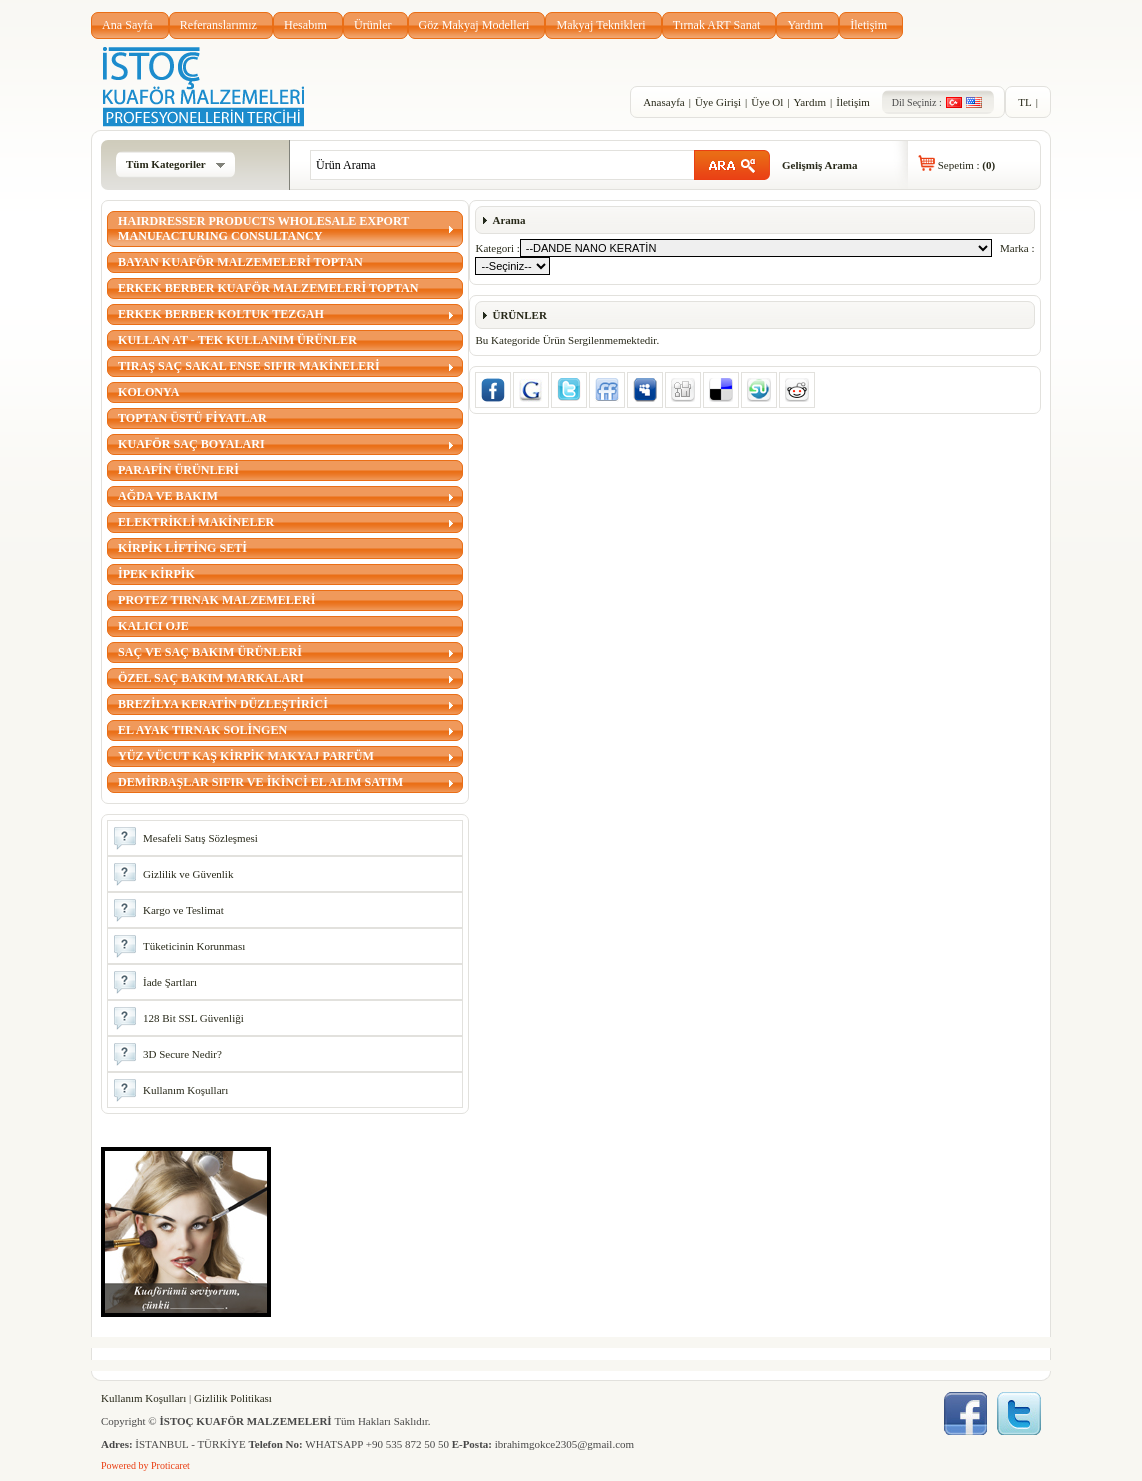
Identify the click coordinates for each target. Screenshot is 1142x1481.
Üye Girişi (718, 102)
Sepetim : (966, 165)
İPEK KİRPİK (156, 574)
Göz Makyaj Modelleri (474, 25)
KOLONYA (148, 392)
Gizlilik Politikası (233, 1398)
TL (1024, 102)
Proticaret (170, 1465)
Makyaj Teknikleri (600, 25)
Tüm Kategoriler (175, 164)
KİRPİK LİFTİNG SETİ (182, 548)
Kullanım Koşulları (143, 1398)
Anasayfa (664, 102)
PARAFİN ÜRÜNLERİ (178, 470)
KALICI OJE (153, 626)
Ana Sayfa (127, 25)
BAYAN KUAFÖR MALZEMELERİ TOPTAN (240, 262)
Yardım (805, 25)
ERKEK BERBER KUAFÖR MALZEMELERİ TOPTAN (268, 288)
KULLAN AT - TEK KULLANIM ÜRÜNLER (237, 340)
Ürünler (373, 25)
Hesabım (305, 25)
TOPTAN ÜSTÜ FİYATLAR (192, 418)
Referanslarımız (218, 25)
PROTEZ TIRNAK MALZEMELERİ (216, 600)
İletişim (868, 25)
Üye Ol (767, 102)
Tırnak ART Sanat (717, 25)
